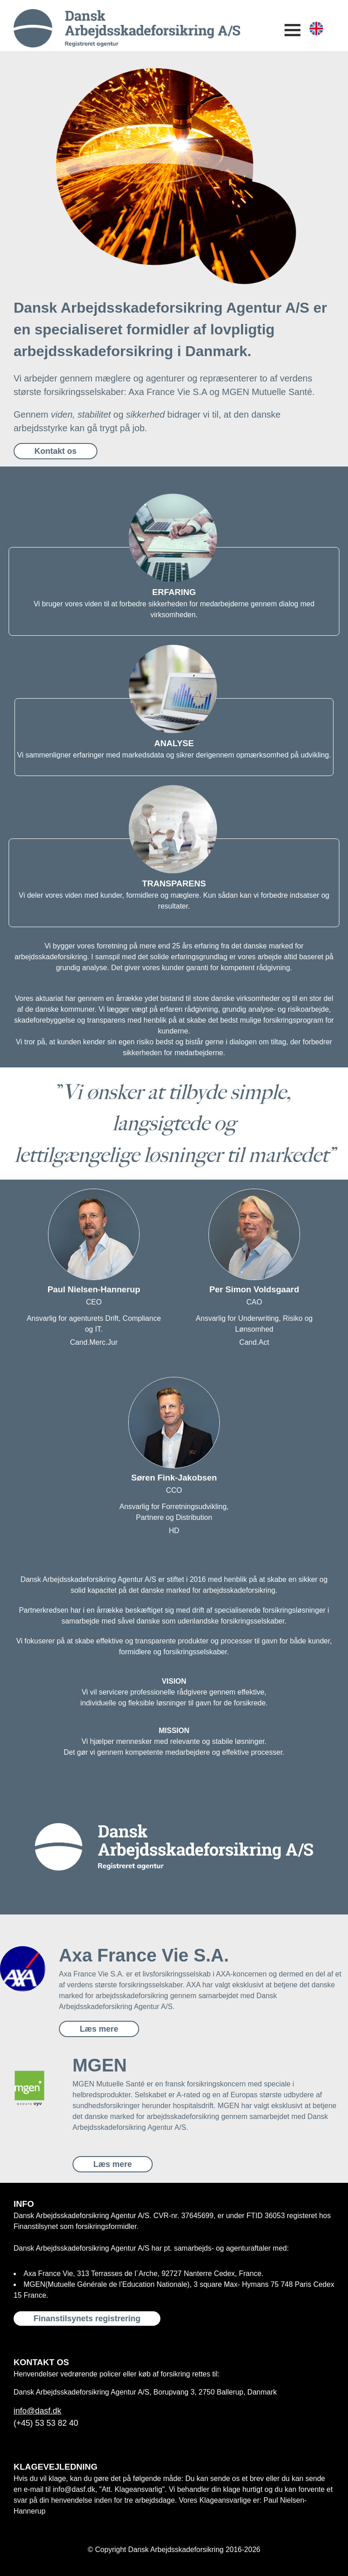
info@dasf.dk (37, 2410)
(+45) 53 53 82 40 (46, 2423)
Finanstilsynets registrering (87, 2318)
